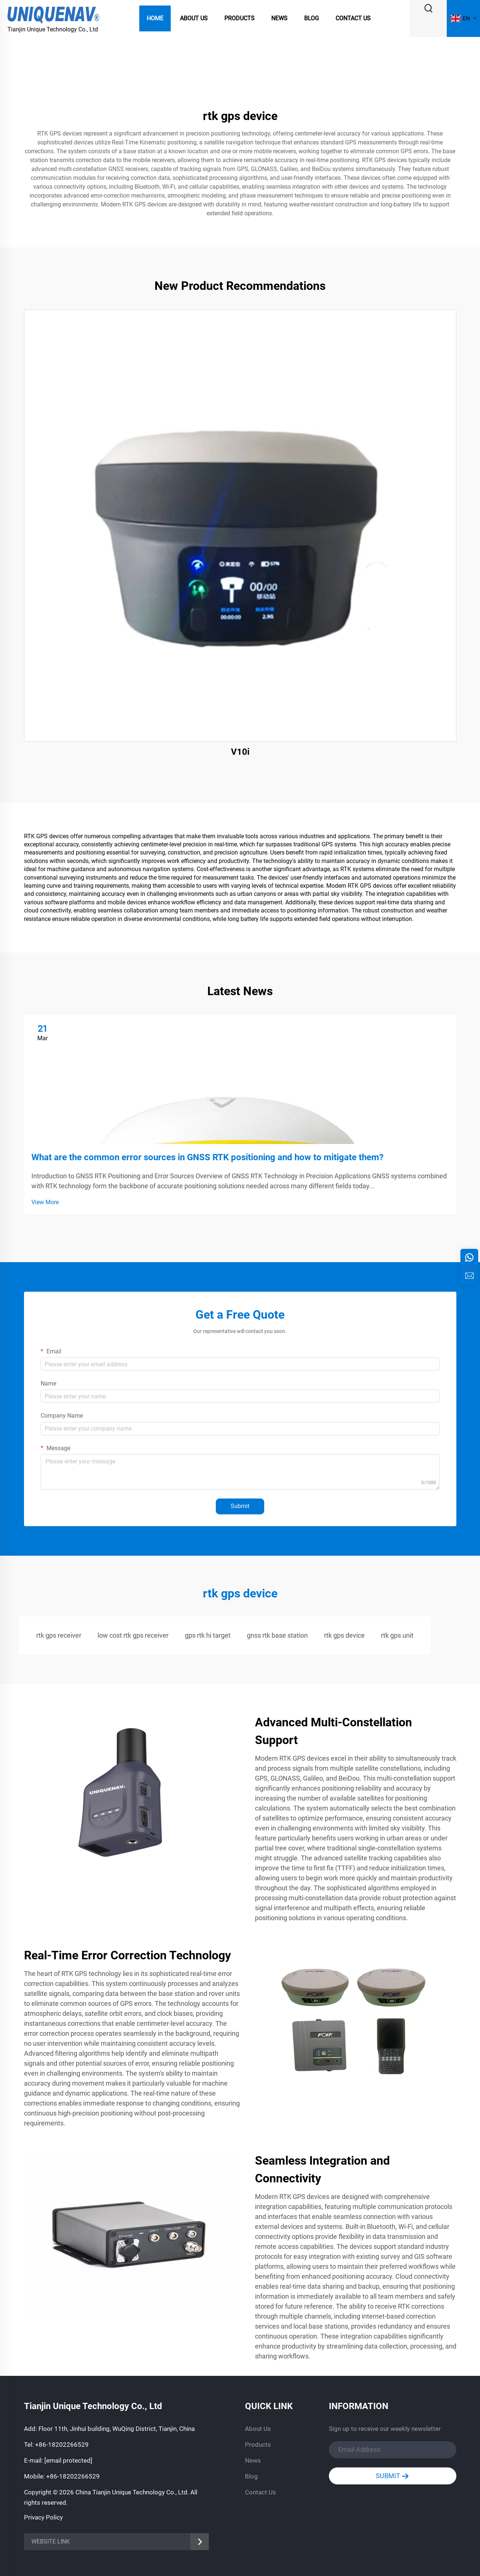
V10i (240, 752)
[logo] (53, 13)
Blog (311, 18)
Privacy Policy (43, 2517)
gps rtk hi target (208, 1635)
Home (155, 18)
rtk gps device (344, 1635)
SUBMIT (392, 2476)
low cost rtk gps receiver (133, 1635)
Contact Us (353, 18)
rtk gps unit (397, 1635)
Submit (240, 1506)
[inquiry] (469, 1275)
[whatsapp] (469, 1258)
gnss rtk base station (277, 1635)
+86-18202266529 (62, 2444)
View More (45, 1202)
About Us (194, 18)
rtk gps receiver (58, 1635)
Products (239, 18)
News (279, 18)
